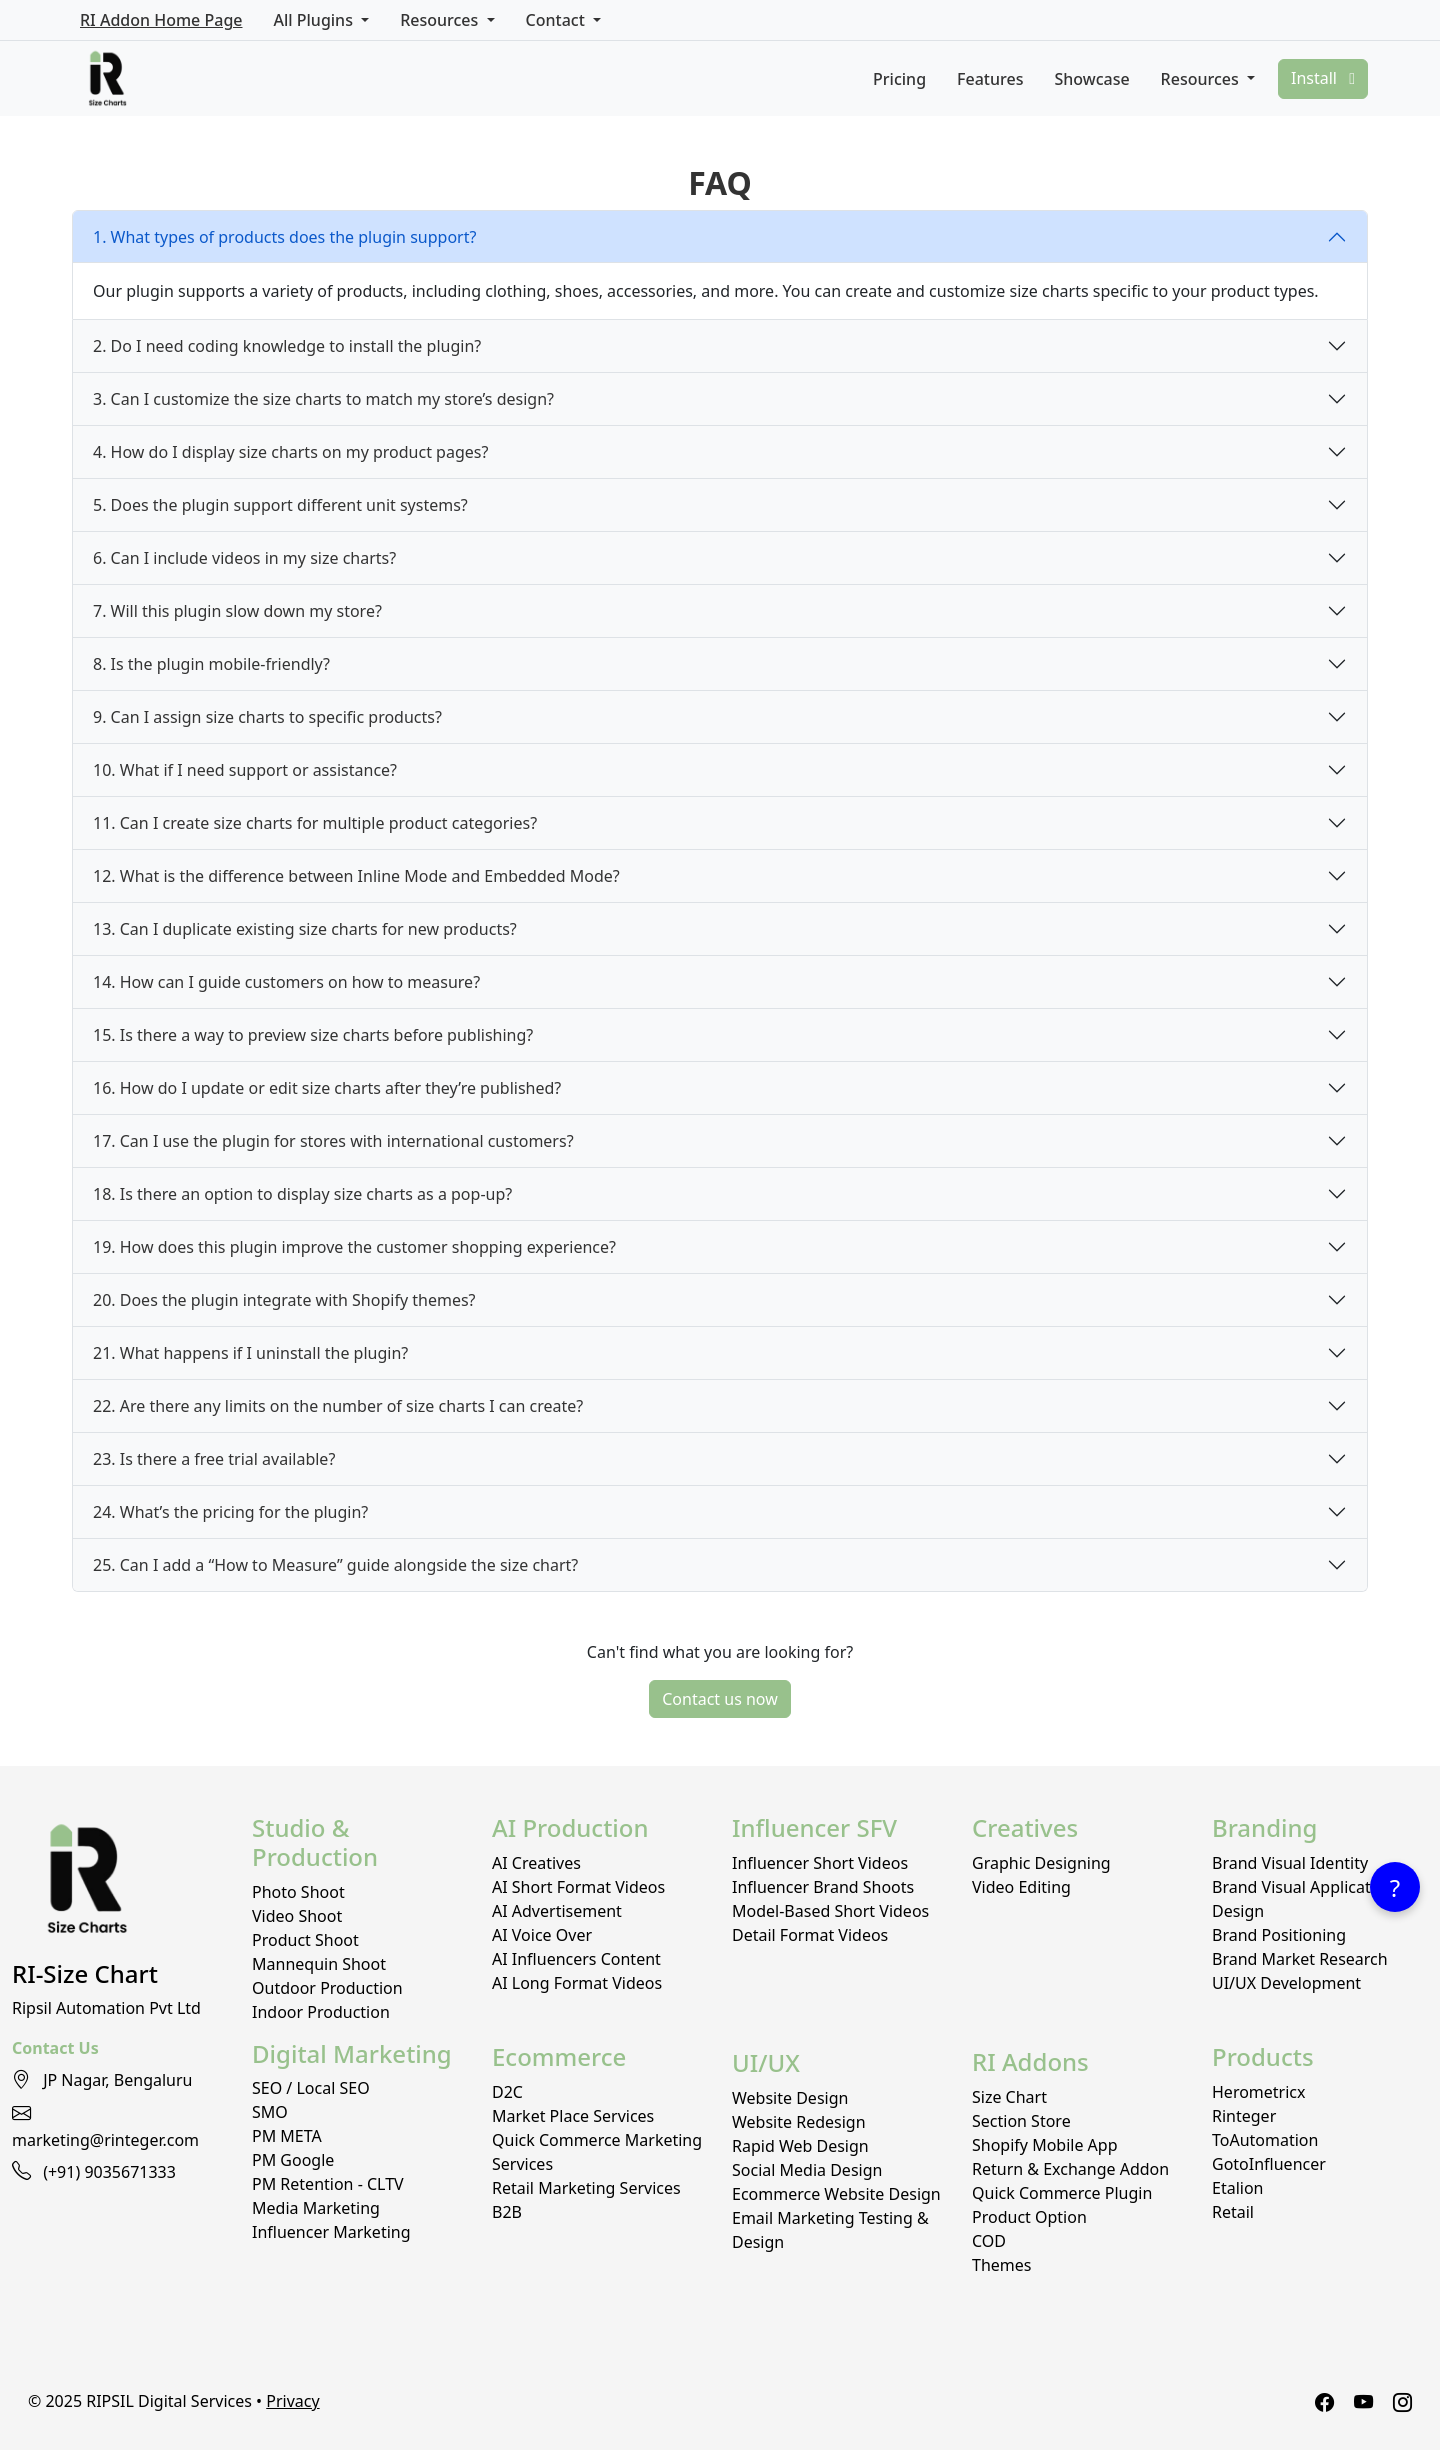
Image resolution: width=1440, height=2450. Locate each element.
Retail (1233, 2212)
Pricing (899, 79)
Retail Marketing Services (586, 2188)
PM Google (293, 2160)
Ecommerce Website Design (836, 2194)
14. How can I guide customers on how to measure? (286, 982)
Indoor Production (321, 2012)
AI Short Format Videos (578, 1887)
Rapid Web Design (800, 2146)
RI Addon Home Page (161, 20)
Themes (1001, 2265)
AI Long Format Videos (577, 1983)
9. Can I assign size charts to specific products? (267, 717)
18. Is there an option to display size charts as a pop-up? (302, 1194)
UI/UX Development (1286, 1983)
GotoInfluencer (1269, 2164)
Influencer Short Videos (820, 1863)
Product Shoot (305, 1940)
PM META (287, 2136)
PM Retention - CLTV (328, 2184)
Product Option (1029, 2217)
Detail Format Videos (810, 1935)
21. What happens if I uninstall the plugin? (250, 1353)
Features (990, 79)
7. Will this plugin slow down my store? (237, 611)
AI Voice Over (542, 1935)
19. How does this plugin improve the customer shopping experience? (354, 1247)
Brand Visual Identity (1290, 1863)
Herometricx (1259, 2092)
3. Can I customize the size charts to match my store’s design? (323, 399)
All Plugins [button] (315, 20)
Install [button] (1323, 78)
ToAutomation (1265, 2140)
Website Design (790, 2098)
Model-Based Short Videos (830, 1911)
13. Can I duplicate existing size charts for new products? (305, 929)
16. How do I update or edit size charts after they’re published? (327, 1088)
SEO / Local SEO (311, 2088)
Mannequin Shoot (319, 1964)
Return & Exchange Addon (1070, 2169)
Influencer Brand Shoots (823, 1887)
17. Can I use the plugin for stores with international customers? (333, 1141)
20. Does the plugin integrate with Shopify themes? (284, 1300)
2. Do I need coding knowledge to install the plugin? (287, 346)
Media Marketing (316, 2208)
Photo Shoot (298, 1892)
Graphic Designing (1041, 1863)
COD (989, 2241)
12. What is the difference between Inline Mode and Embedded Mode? (356, 876)
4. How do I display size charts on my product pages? (290, 452)
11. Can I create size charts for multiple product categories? (315, 823)
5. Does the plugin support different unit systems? (280, 505)
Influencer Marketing (331, 2232)
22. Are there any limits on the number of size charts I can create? (338, 1406)
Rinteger (1244, 2116)
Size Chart (1009, 2097)
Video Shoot (297, 1916)
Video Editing (1021, 1887)
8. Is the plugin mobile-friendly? (211, 664)
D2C (507, 2092)
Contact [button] (557, 20)
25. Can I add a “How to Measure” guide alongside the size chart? (335, 1565)
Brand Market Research (1300, 1959)
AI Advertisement (557, 1911)
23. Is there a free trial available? (214, 1459)
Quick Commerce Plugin (1062, 2193)
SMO (270, 2112)
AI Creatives (536, 1863)
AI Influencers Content (576, 1959)
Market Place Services (573, 2116)
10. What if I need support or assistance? (245, 770)
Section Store (1021, 2121)
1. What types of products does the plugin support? (284, 237)
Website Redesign (799, 2122)
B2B (507, 2212)
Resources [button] (441, 20)
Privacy (292, 2401)
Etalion (1237, 2188)
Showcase (1091, 79)
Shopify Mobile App (1045, 2145)
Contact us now (720, 1699)
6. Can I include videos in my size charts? (244, 558)
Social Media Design (807, 2170)
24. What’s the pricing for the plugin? (230, 1512)
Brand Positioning (1279, 1935)
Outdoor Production (327, 1988)
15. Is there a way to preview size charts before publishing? (313, 1035)
